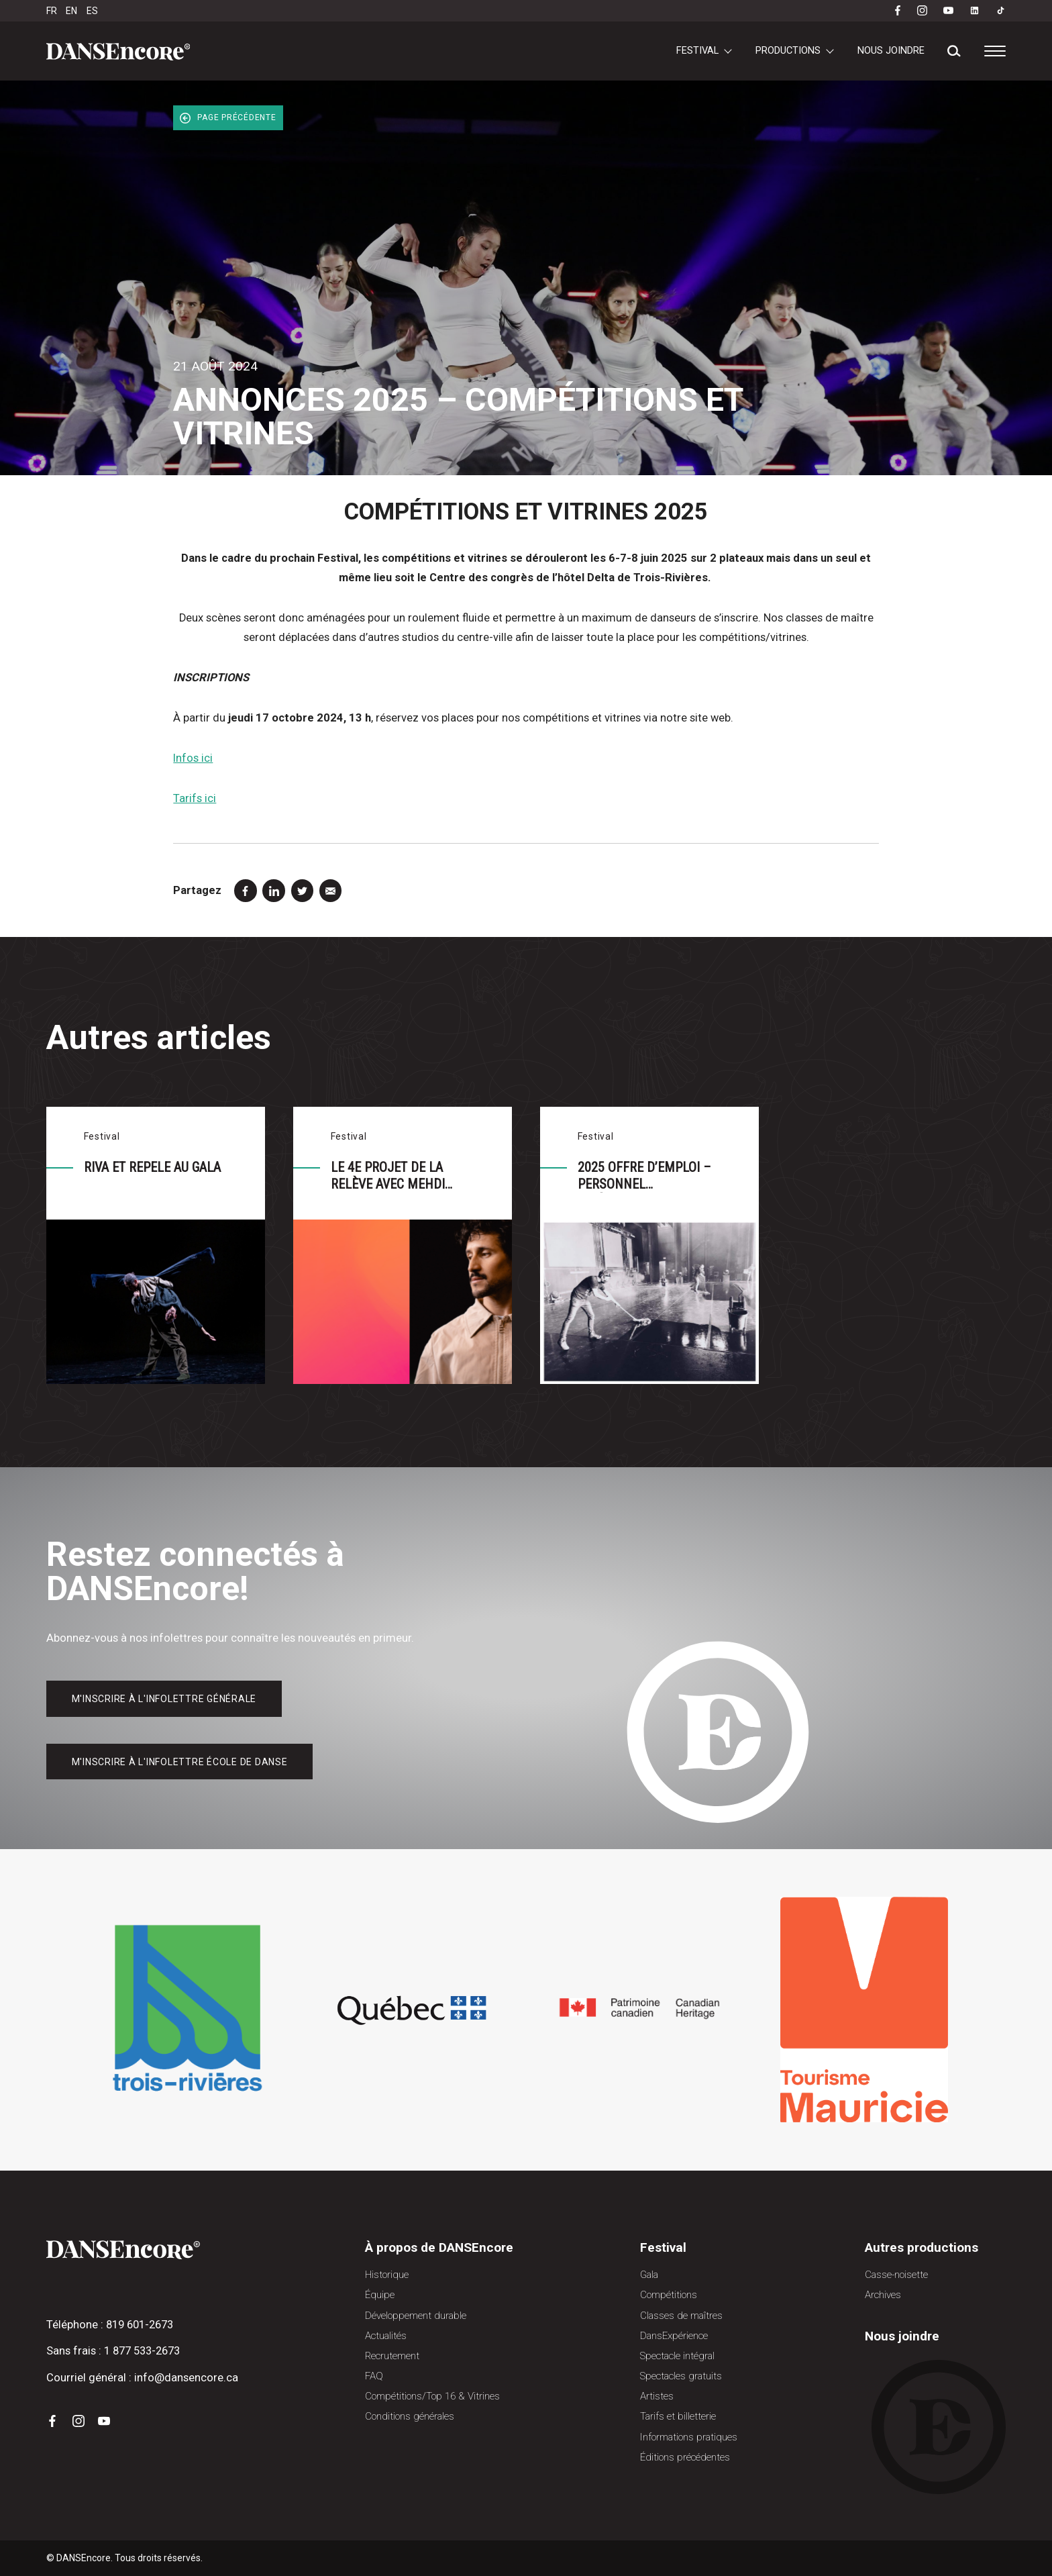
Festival (697, 50)
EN (71, 10)
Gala (649, 2275)
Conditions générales (409, 2416)
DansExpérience (674, 2336)
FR (51, 10)
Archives (883, 2295)
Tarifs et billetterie (678, 2416)
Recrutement (392, 2356)
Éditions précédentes (685, 2457)
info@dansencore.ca (186, 2377)
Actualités (386, 2336)
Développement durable (415, 2316)
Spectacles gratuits (681, 2376)
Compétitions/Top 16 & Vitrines (432, 2396)
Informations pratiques (688, 2437)
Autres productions (921, 2247)
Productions (788, 50)
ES (92, 10)
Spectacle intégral (677, 2356)
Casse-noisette (896, 2275)
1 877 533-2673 (142, 2350)
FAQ (374, 2376)
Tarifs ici (194, 798)
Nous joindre (891, 50)
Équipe (379, 2295)
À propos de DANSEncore (439, 2247)
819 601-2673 (139, 2324)
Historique (387, 2275)
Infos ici (193, 758)
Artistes (657, 2396)
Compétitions (668, 2295)
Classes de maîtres (681, 2316)
